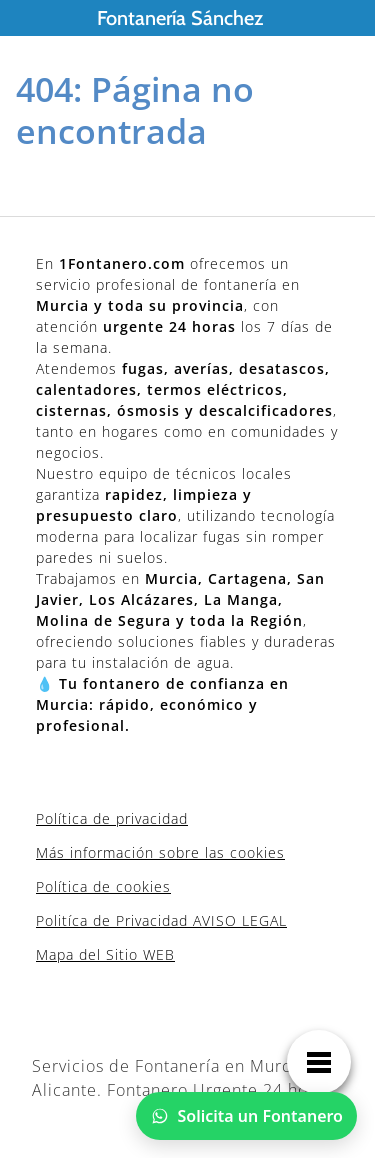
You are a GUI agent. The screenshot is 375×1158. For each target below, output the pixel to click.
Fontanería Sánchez (180, 18)
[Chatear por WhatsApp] (247, 1116)
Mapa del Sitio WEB (105, 954)
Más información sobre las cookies (160, 852)
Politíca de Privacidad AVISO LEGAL (161, 920)
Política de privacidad (112, 818)
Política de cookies (103, 886)
